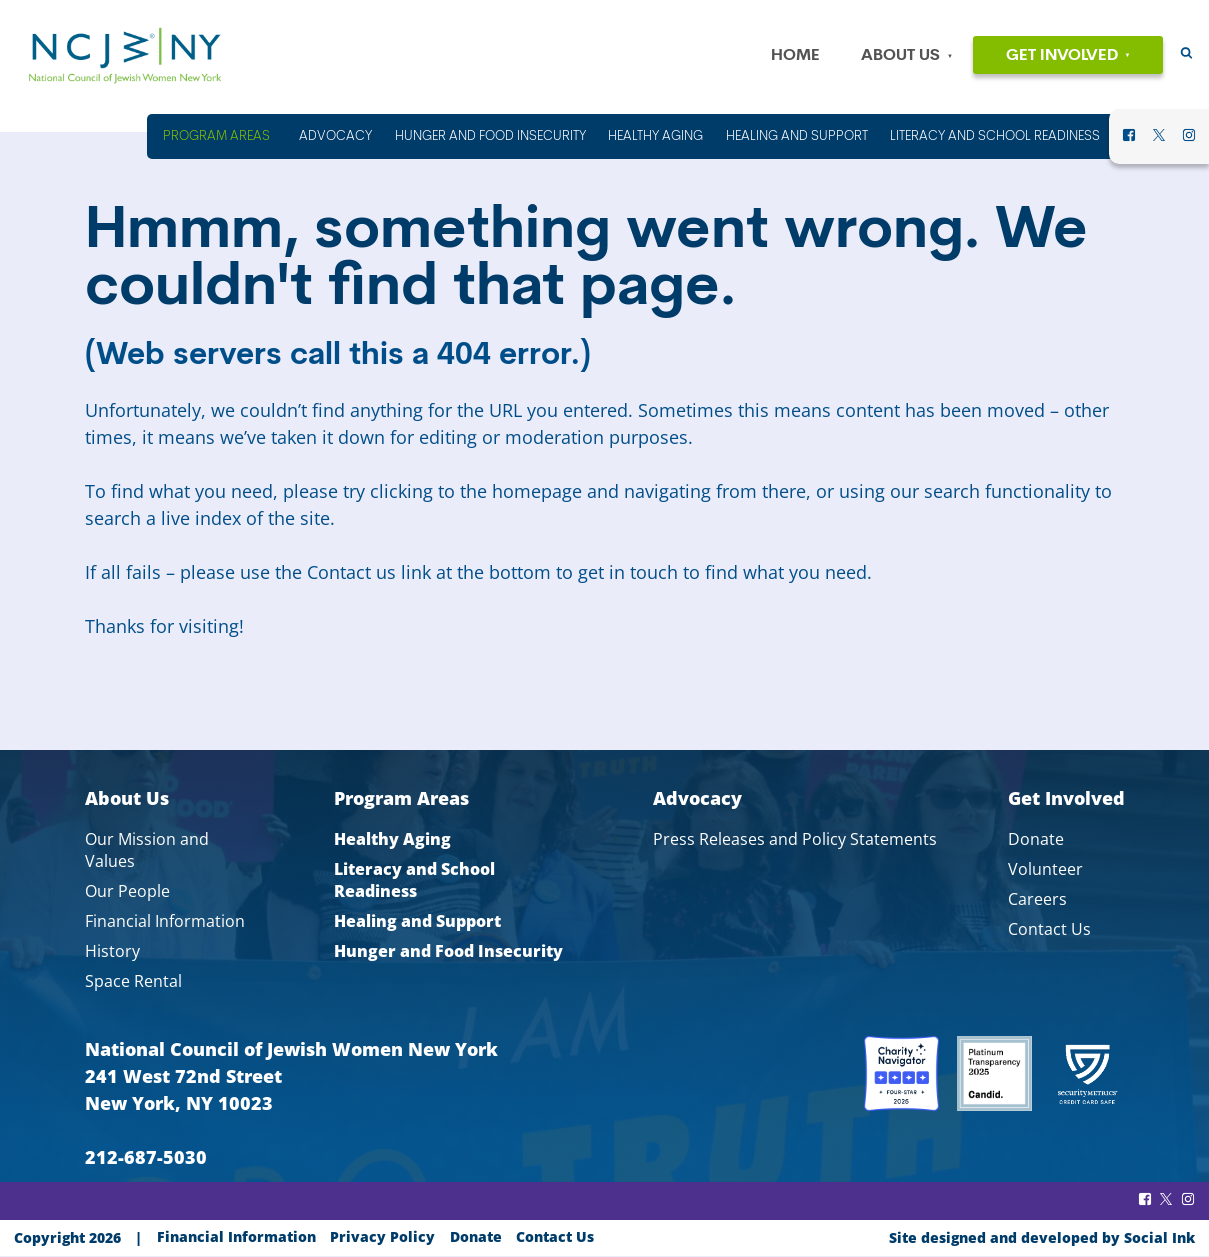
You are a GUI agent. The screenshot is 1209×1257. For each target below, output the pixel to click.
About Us (900, 56)
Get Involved (1062, 56)
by (1042, 1237)
